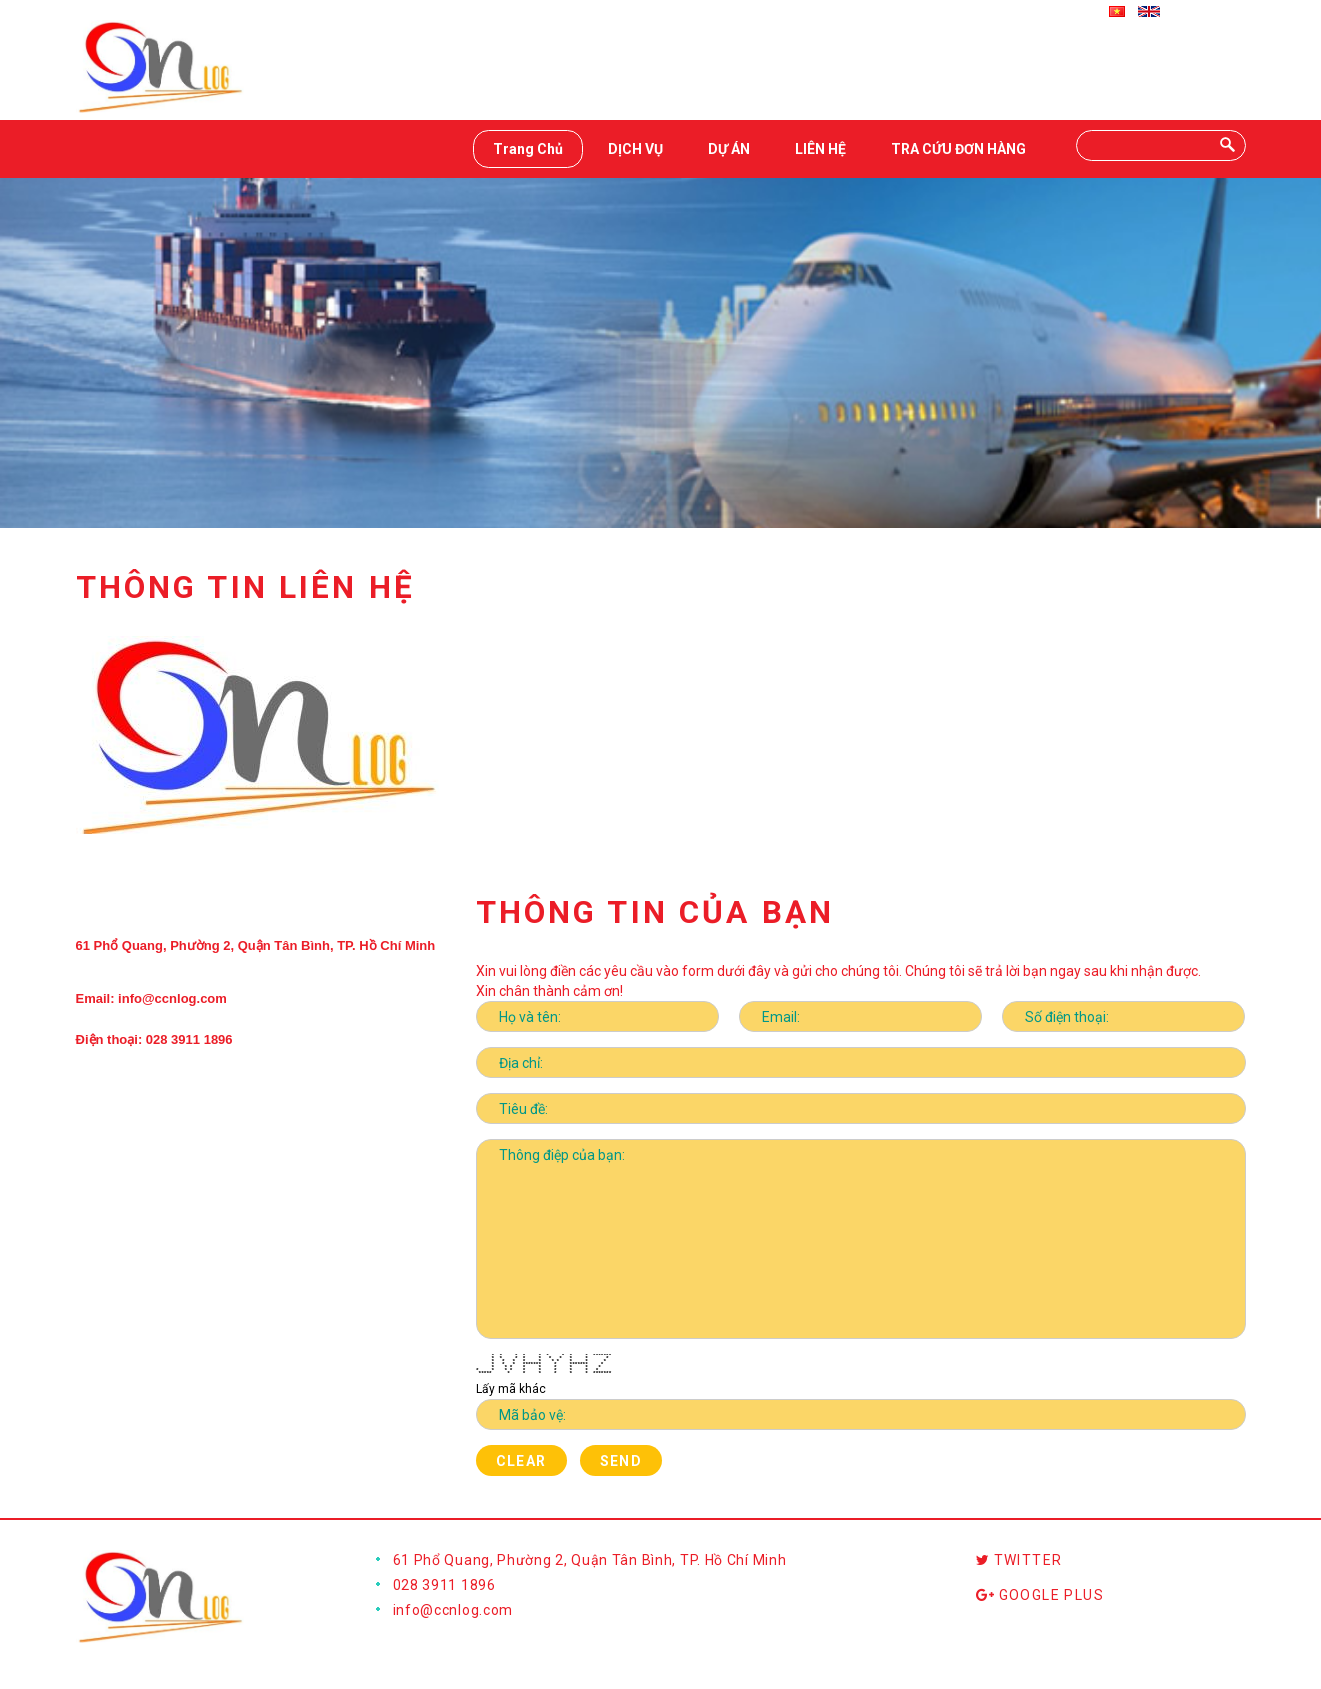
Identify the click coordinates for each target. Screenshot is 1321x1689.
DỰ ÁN (729, 149)
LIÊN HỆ (820, 149)
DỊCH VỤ (635, 149)
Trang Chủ (528, 149)
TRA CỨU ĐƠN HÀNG (958, 149)
